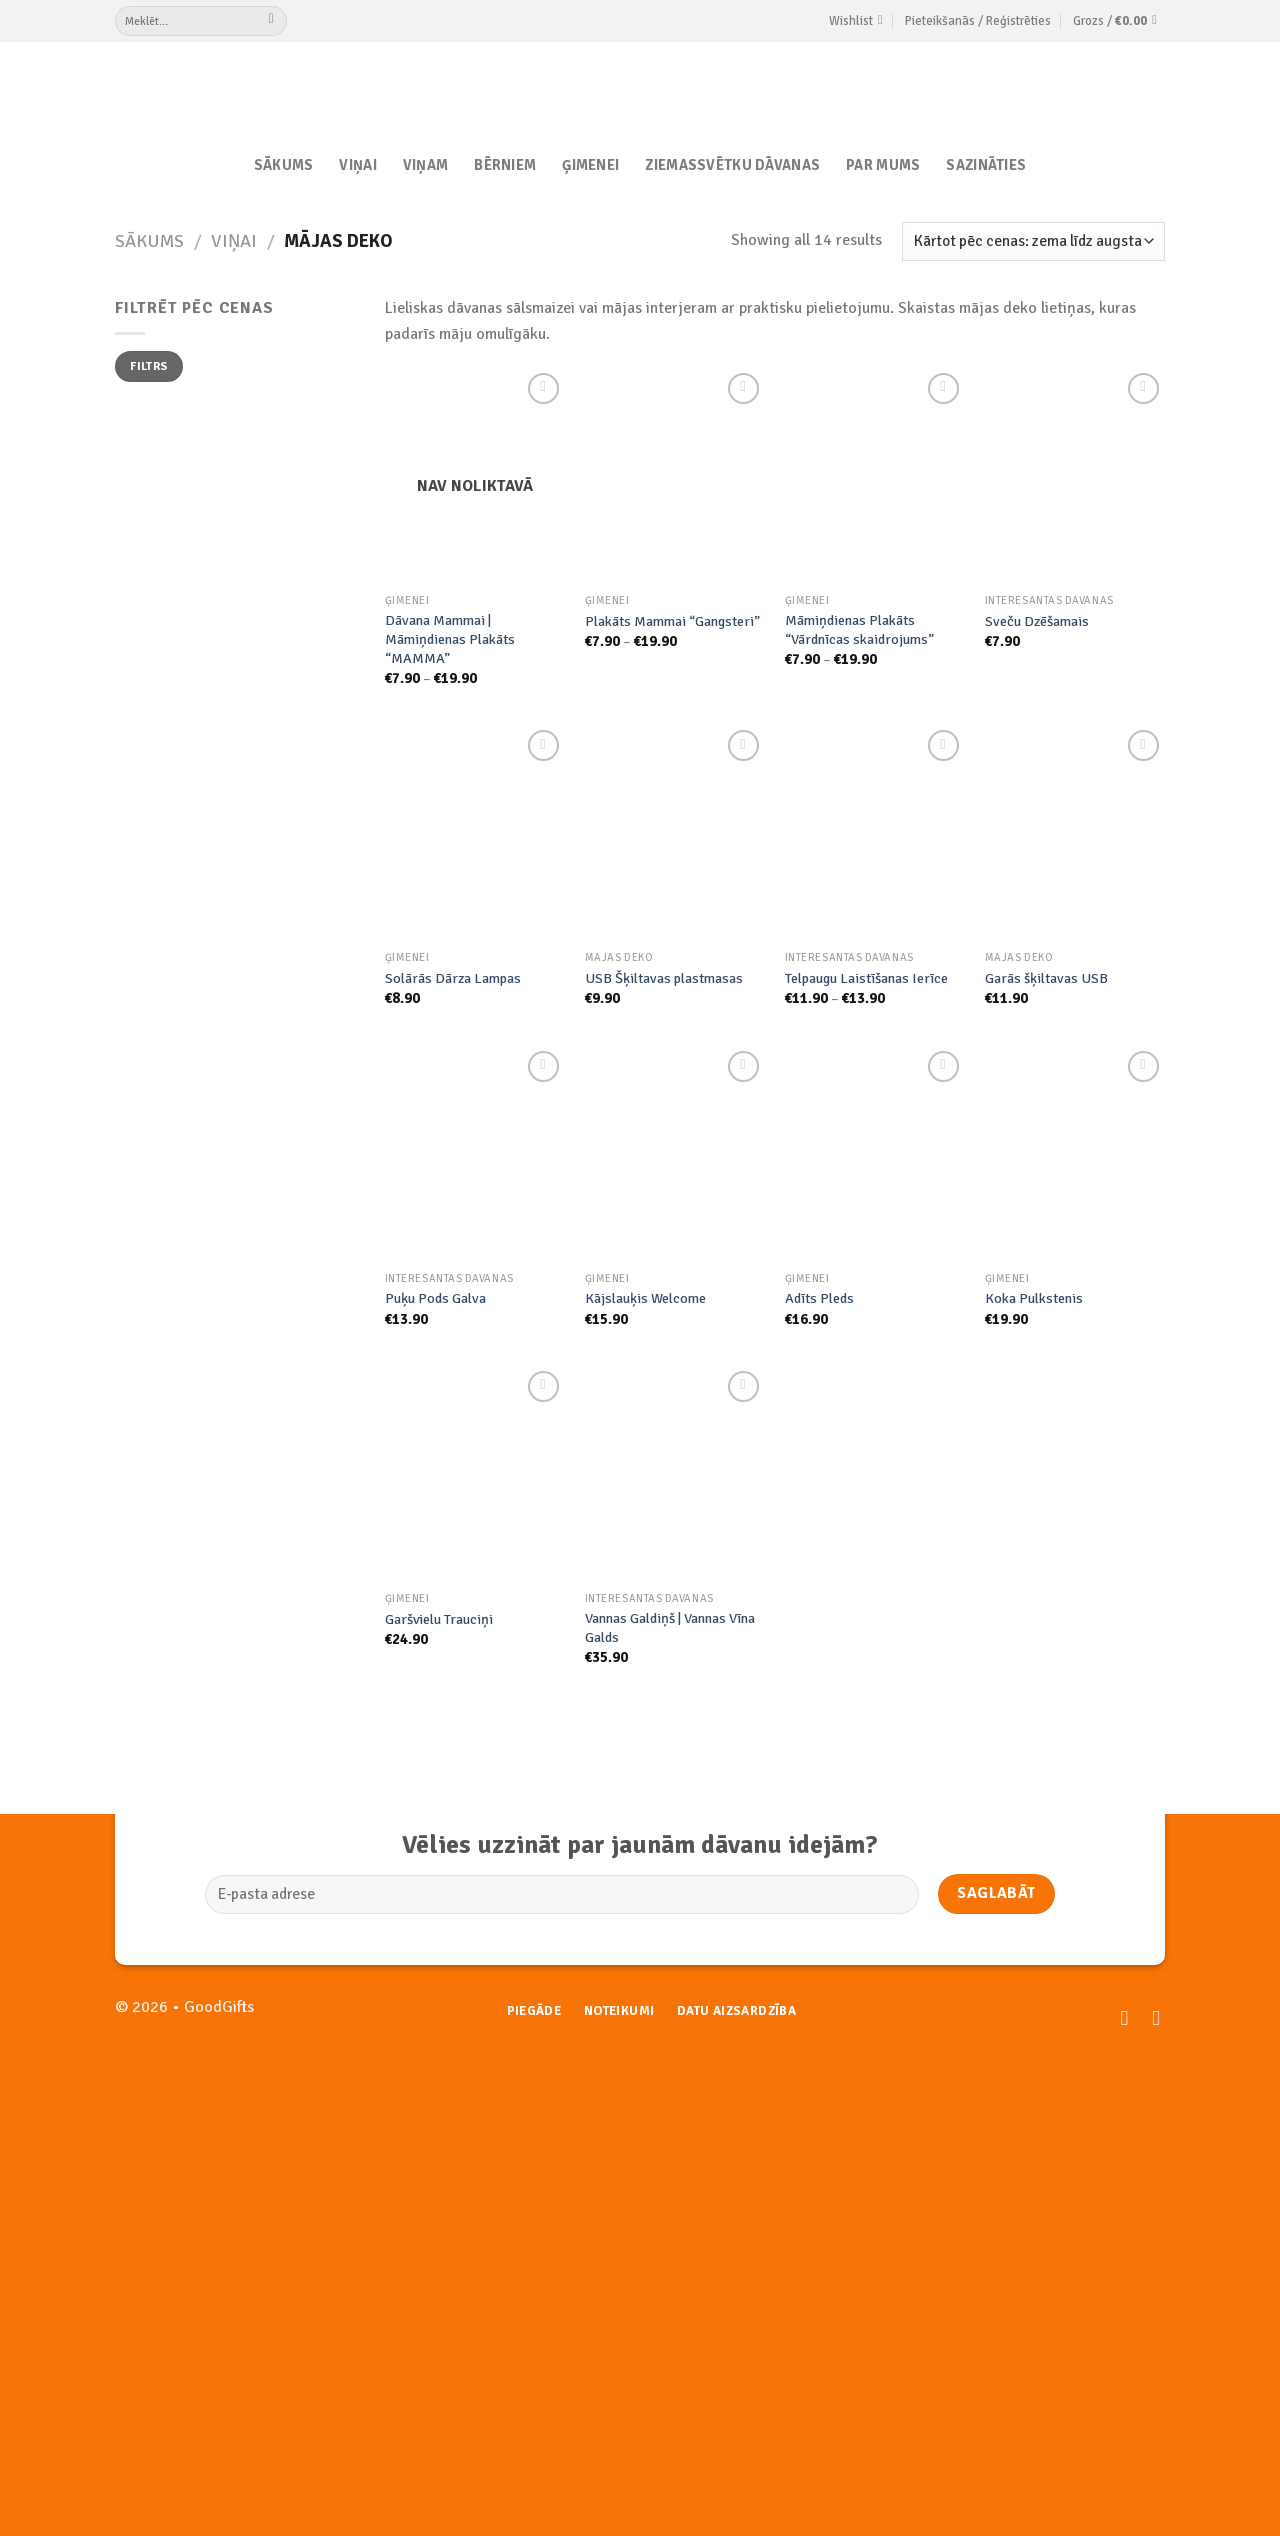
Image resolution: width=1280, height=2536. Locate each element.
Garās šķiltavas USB (1046, 978)
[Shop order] (1033, 241)
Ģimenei (590, 165)
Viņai (357, 165)
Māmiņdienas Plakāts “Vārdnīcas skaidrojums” (859, 629)
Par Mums (883, 165)
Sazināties (986, 165)
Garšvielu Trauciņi (439, 1619)
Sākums (284, 165)
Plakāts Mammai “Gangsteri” (672, 621)
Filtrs (148, 366)
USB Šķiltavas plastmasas (664, 978)
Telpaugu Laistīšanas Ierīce (866, 978)
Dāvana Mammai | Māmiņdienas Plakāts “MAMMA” (450, 638)
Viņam (425, 165)
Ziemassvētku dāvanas (732, 165)
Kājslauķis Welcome (645, 1298)
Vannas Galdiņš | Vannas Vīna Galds (670, 1627)
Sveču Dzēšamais (1037, 621)
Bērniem (505, 165)
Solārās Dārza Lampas (453, 978)
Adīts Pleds (819, 1298)
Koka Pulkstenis (1034, 1298)
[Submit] (271, 21)
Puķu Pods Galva (435, 1298)
